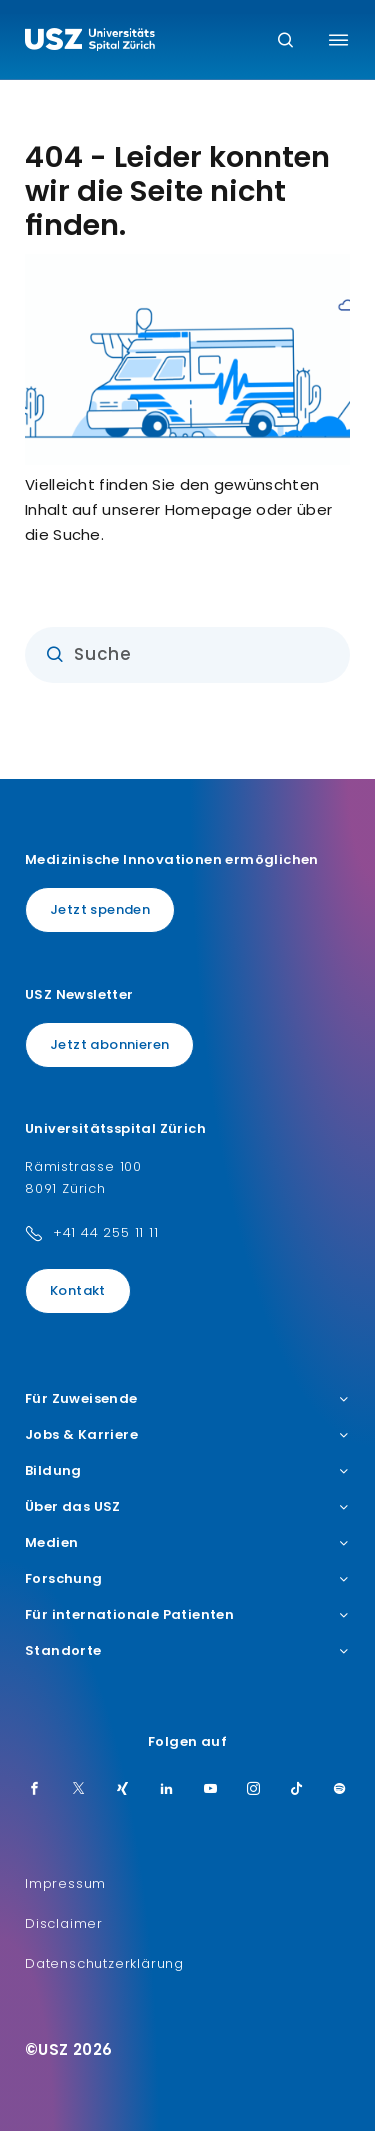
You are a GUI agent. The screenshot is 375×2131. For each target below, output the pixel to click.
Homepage (208, 509)
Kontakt (78, 1290)
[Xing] (123, 1790)
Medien (187, 1543)
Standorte (187, 1651)
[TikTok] (297, 1790)
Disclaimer (64, 1923)
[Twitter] (79, 1790)
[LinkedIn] (167, 1790)
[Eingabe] (187, 655)
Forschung (187, 1579)
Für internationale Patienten (187, 1615)
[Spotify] (340, 1790)
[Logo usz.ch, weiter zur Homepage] (90, 42)
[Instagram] (254, 1790)
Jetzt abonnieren (109, 1044)
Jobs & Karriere (187, 1435)
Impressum (65, 1883)
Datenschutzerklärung (104, 1963)
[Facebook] (35, 1790)
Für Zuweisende (187, 1399)
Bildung (187, 1471)
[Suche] (285, 41)
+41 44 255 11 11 (106, 1232)
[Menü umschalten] (338, 40)
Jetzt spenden (100, 909)
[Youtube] (211, 1790)
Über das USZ (187, 1507)
